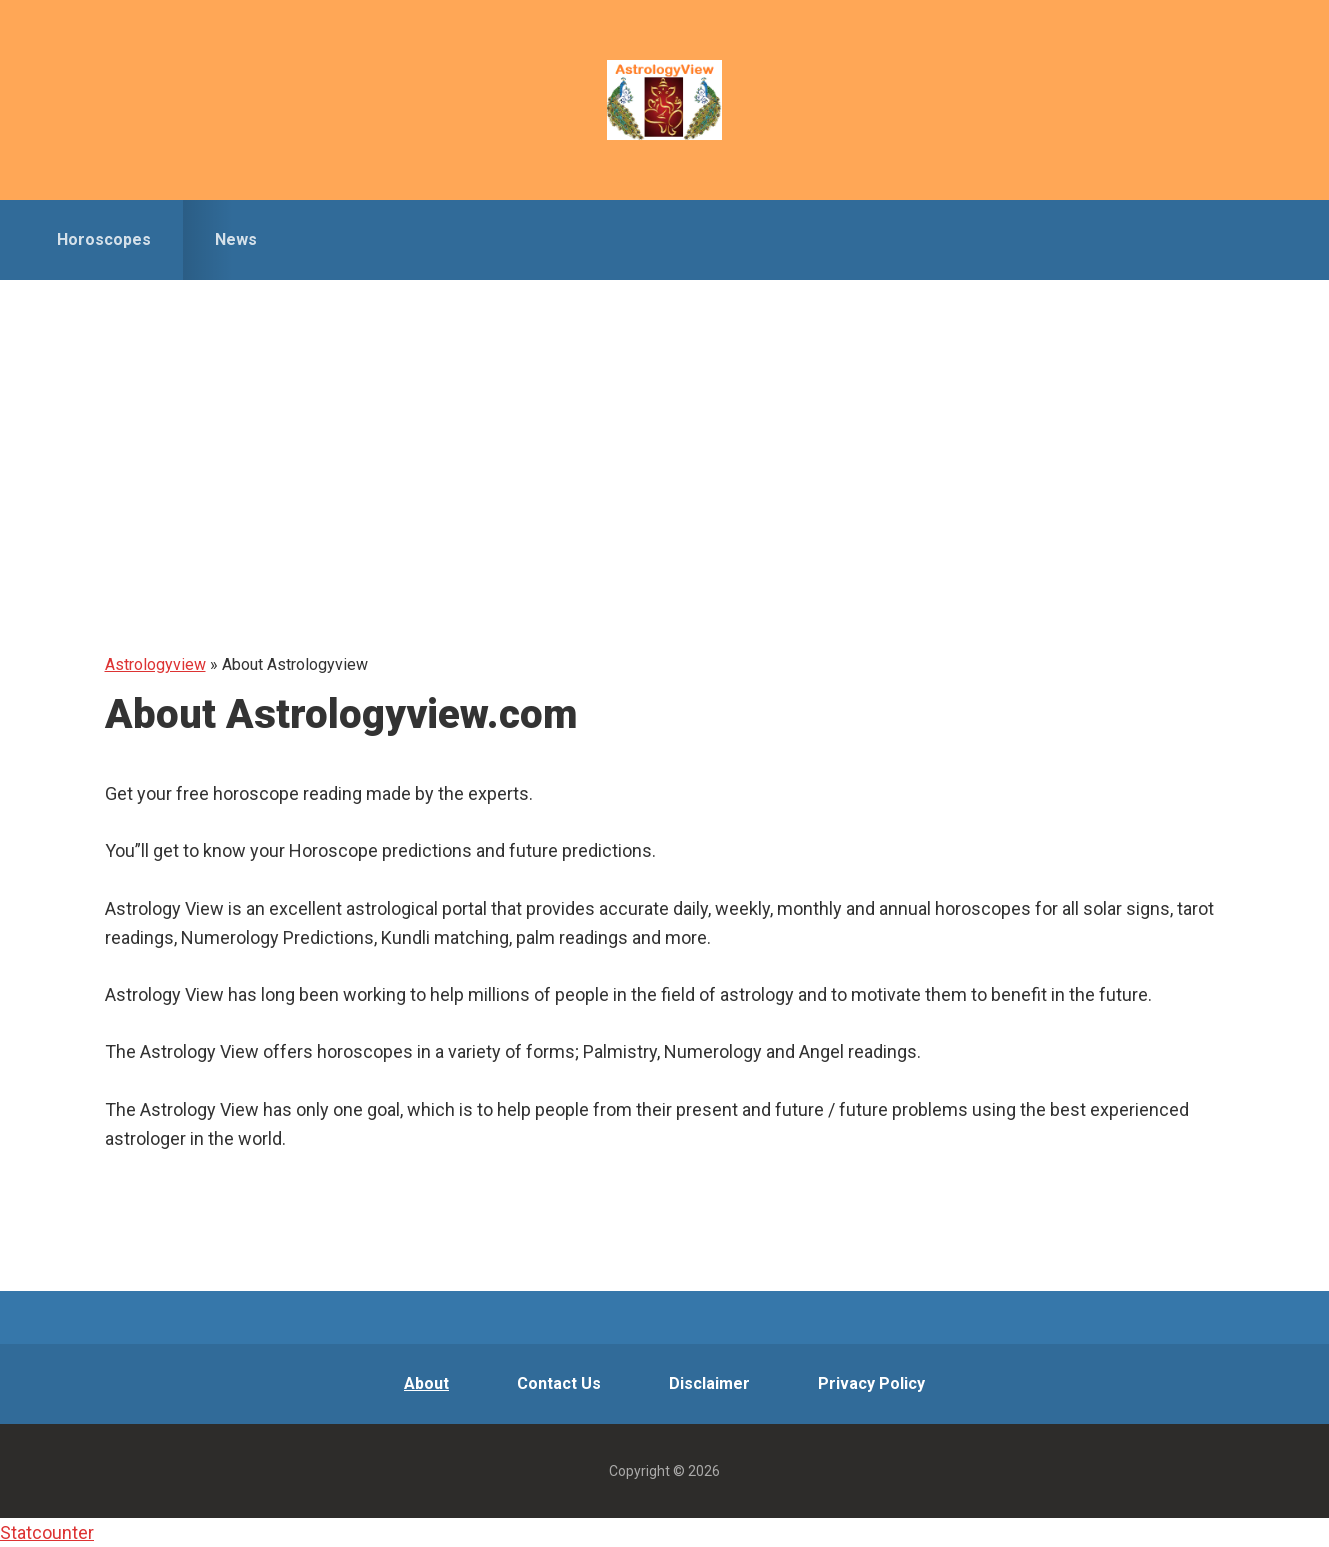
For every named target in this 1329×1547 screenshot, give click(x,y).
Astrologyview (665, 100)
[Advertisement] (665, 430)
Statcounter (47, 1532)
